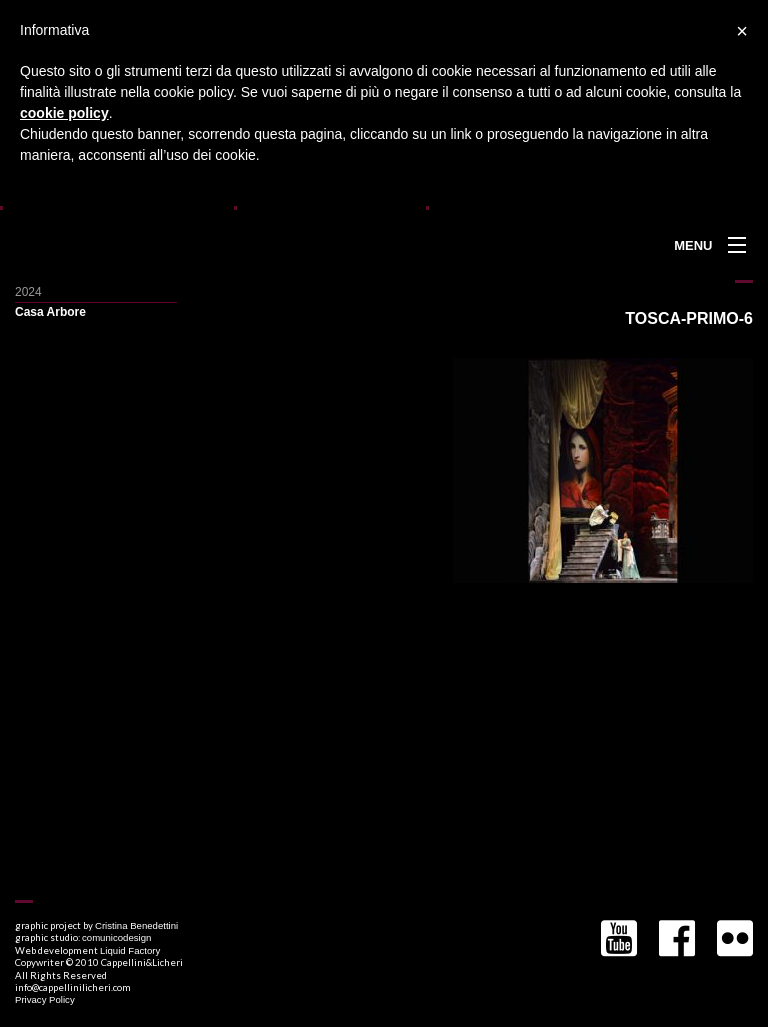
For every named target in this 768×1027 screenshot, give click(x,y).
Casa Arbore (50, 312)
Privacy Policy (45, 999)
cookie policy (64, 113)
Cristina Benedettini (136, 925)
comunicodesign (116, 937)
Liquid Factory (130, 950)
